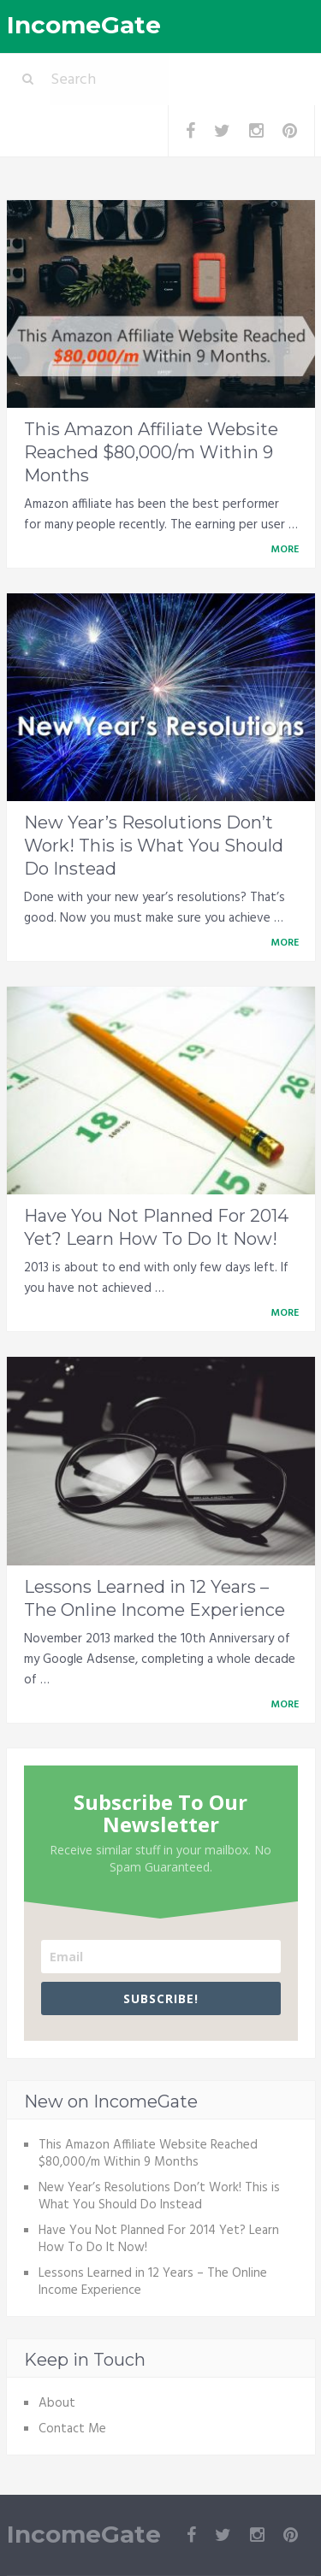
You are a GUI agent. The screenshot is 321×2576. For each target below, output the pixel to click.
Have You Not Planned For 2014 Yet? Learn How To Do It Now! (159, 2239)
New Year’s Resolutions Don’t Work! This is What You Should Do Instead (153, 845)
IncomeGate (84, 25)
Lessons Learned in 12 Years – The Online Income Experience (153, 2282)
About (57, 2403)
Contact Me (72, 2429)
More (287, 549)
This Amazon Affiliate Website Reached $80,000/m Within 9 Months (151, 452)
